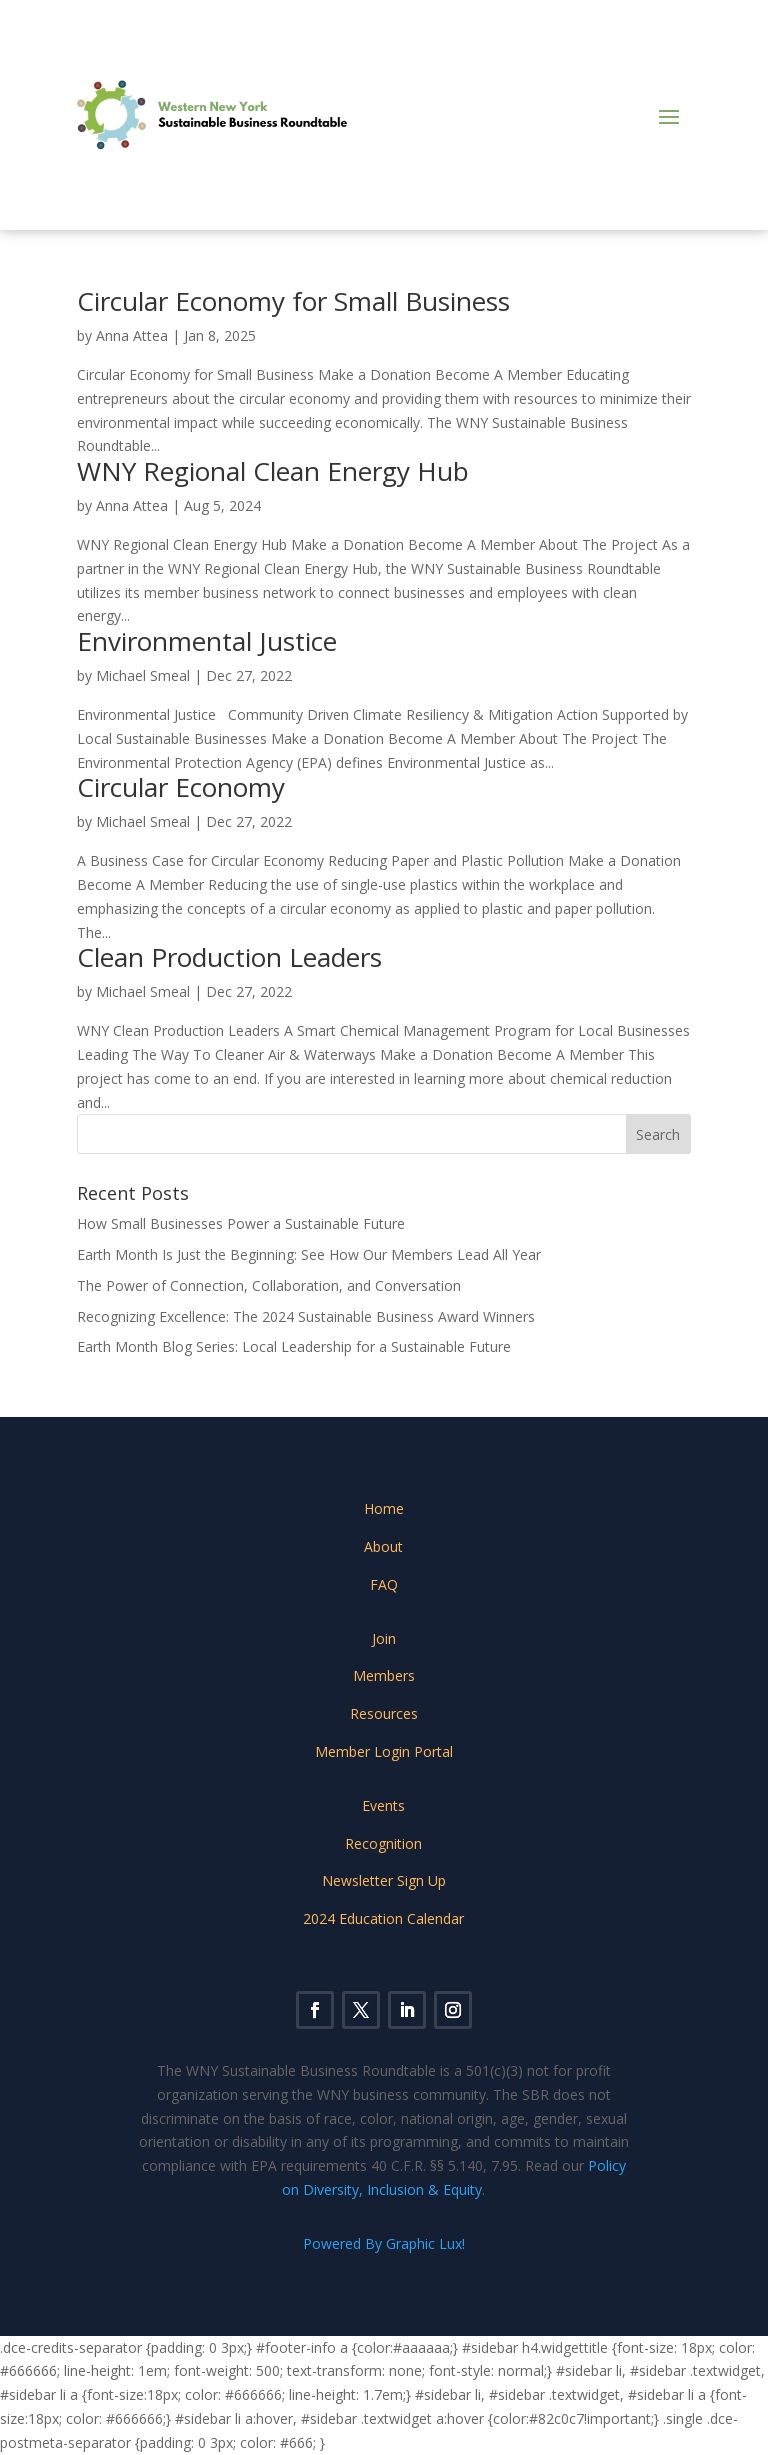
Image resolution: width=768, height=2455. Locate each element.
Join (384, 1638)
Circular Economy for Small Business (293, 301)
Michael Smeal (143, 675)
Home (384, 1508)
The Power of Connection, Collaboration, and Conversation (269, 1285)
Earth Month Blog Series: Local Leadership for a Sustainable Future (294, 1346)
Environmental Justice (207, 641)
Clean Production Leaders (229, 957)
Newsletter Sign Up (384, 1880)
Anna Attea (132, 335)
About (383, 1546)
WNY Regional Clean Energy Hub (273, 471)
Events (383, 1805)
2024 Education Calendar (383, 1918)
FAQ (384, 1584)
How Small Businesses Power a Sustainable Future (241, 1223)
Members (384, 1675)
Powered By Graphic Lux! (384, 2243)
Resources (384, 1713)
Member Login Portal (384, 1751)
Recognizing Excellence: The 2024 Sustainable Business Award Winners (306, 1316)
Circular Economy (181, 787)
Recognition (383, 1843)
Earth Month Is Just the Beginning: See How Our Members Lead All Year (309, 1254)
